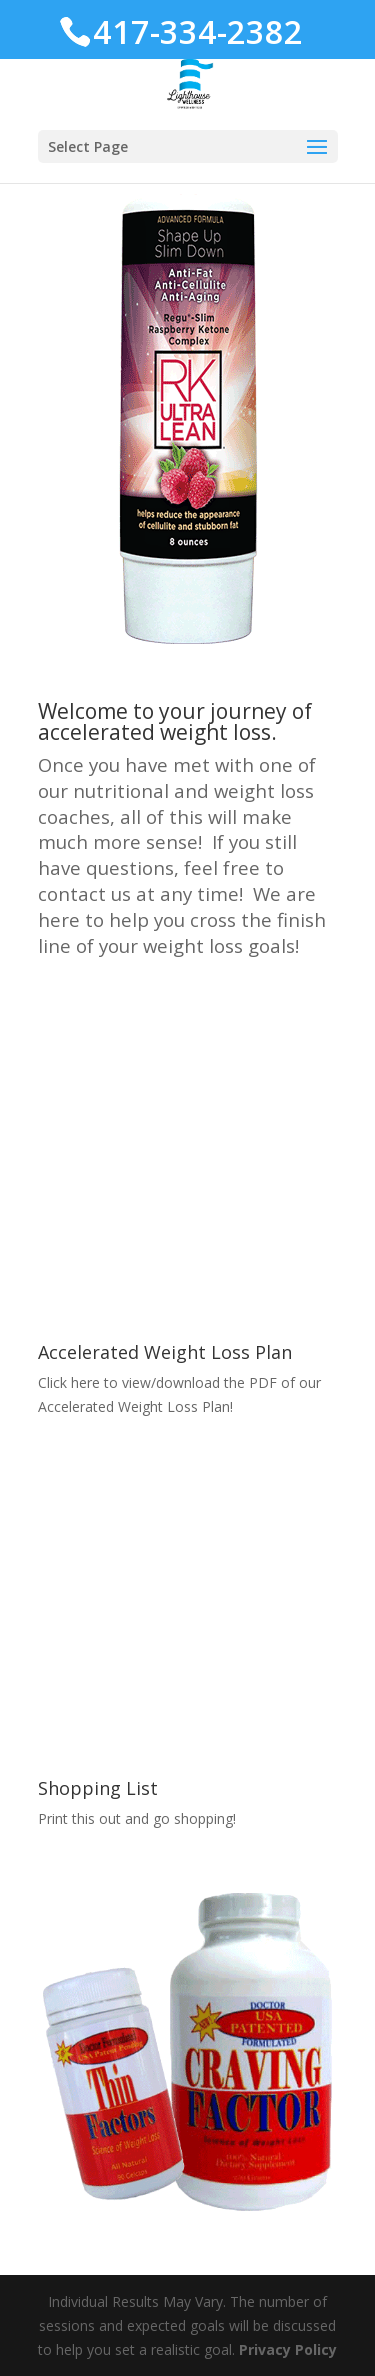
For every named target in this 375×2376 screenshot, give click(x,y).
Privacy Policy (288, 2349)
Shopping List (98, 1788)
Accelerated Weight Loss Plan (165, 1352)
